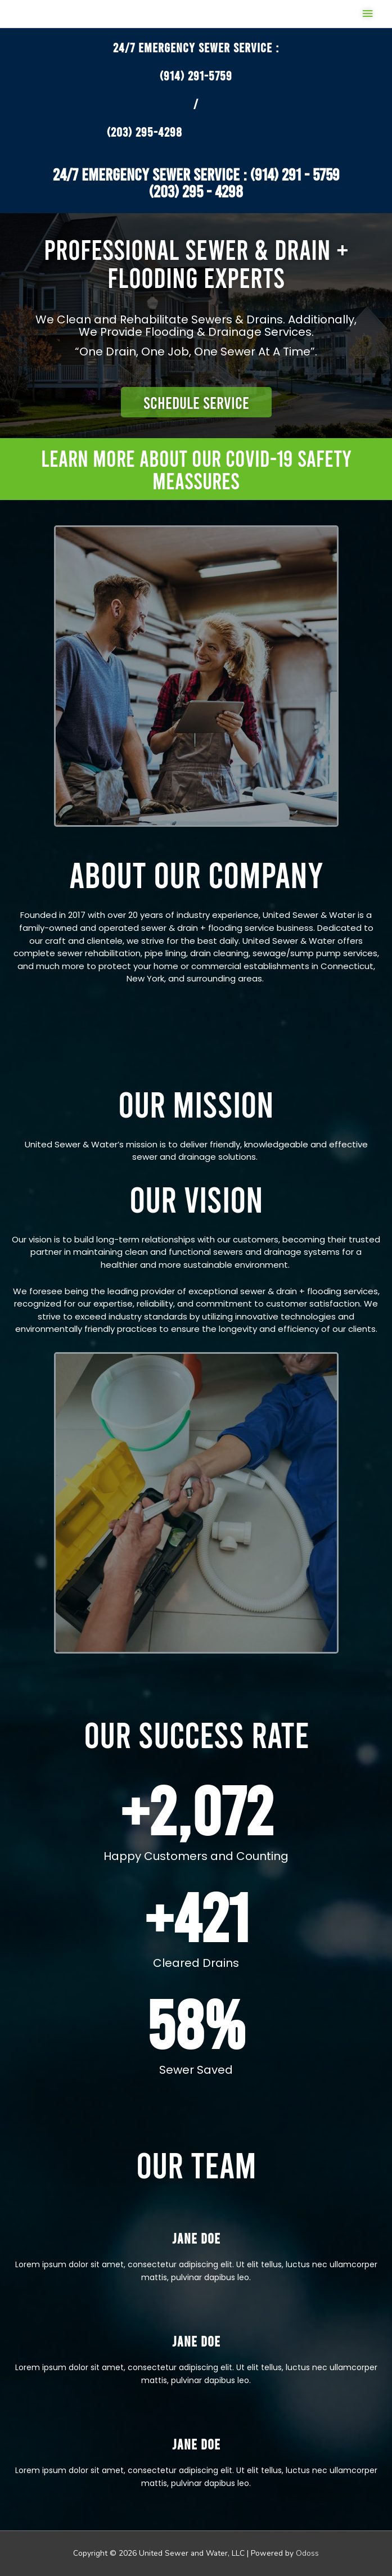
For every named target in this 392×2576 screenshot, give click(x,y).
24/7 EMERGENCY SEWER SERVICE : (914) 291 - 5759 (196, 174)
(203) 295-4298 (144, 131)
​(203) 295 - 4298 (196, 191)
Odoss (307, 2553)
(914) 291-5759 (196, 75)
